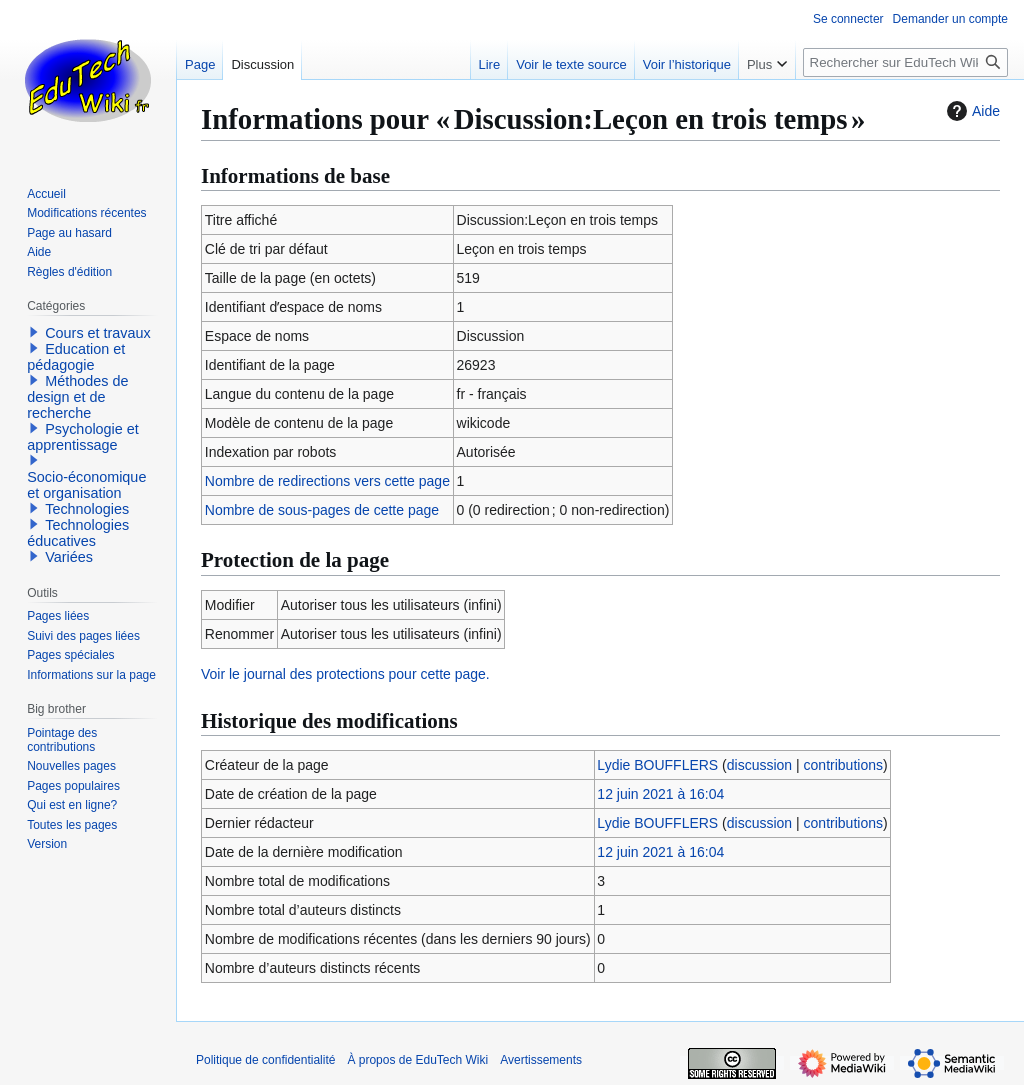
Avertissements (541, 1060)
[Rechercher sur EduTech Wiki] (905, 62)
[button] (34, 332)
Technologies (87, 509)
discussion (759, 765)
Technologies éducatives (78, 533)
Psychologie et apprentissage (83, 437)
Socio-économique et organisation (86, 485)
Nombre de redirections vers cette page (327, 481)
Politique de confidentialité (265, 1060)
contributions (843, 765)
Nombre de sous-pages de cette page (322, 510)
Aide (971, 111)
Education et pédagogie (76, 357)
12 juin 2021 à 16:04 (660, 794)
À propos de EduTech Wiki (417, 1060)
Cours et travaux (98, 333)
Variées (69, 557)
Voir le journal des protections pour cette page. (345, 674)
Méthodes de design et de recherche (77, 397)
